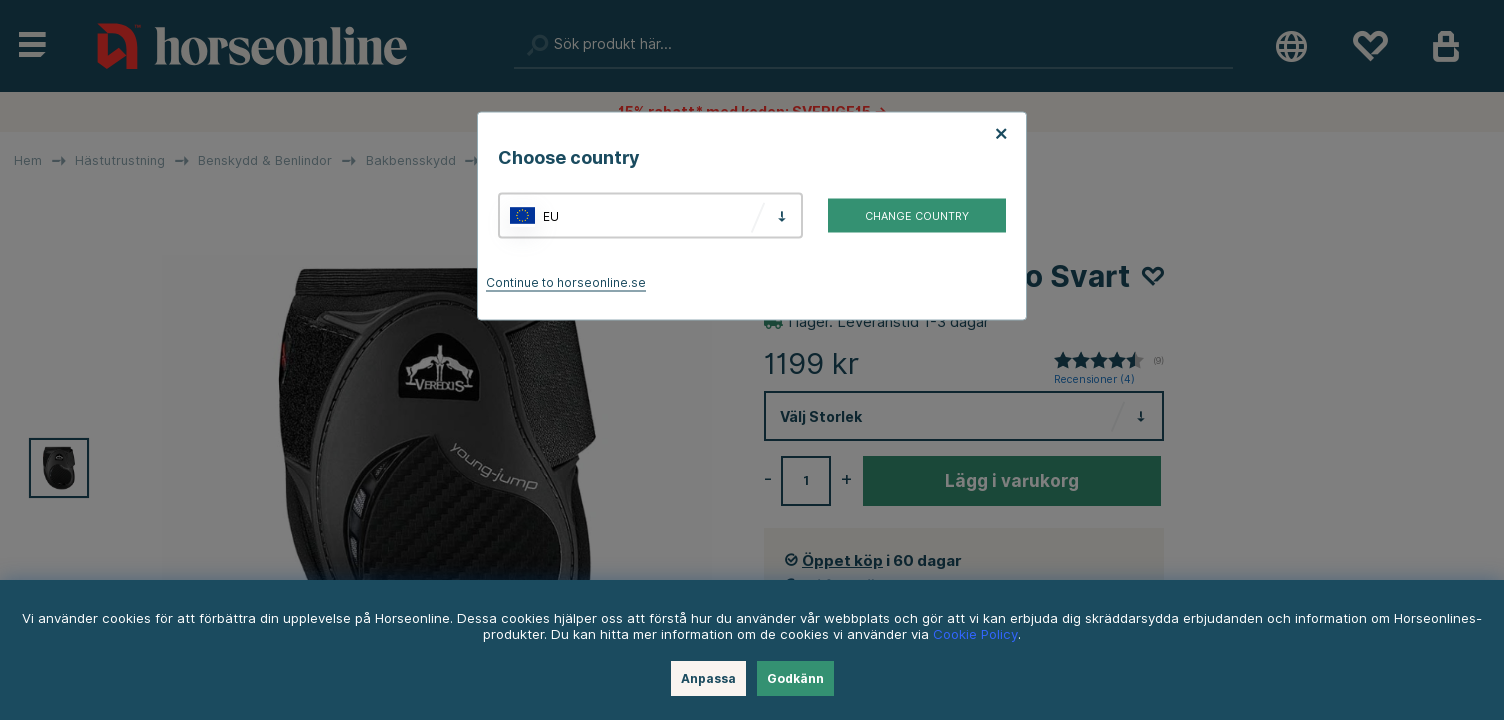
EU (551, 215)
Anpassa (708, 678)
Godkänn (795, 678)
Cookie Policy (975, 634)
